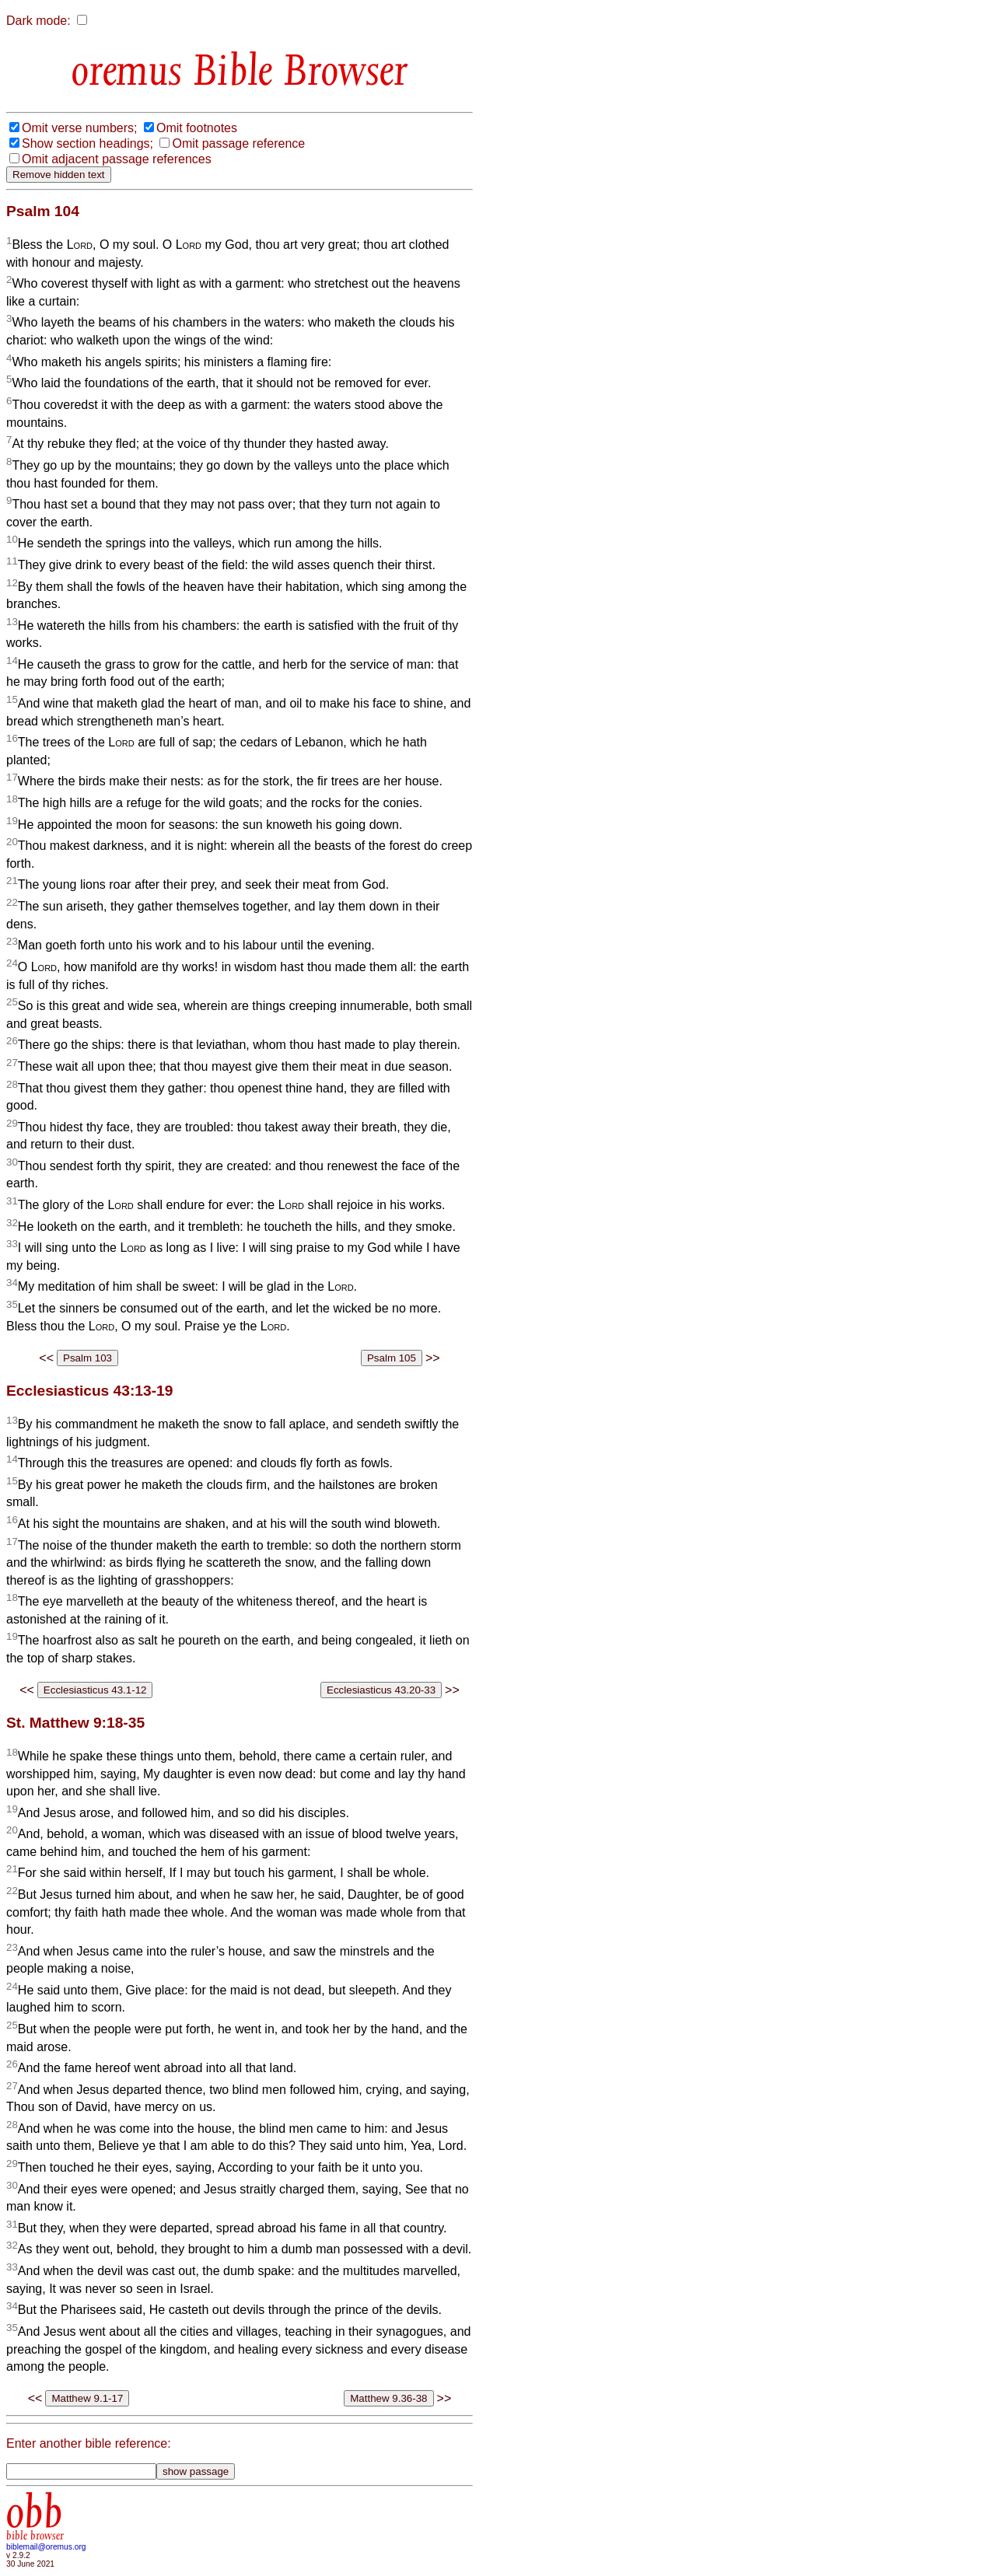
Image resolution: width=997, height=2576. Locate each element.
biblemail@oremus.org (46, 2547)
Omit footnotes (196, 128)
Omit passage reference (238, 143)
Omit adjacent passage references (117, 159)
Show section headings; (87, 143)
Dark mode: (38, 20)
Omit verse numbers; (79, 128)
